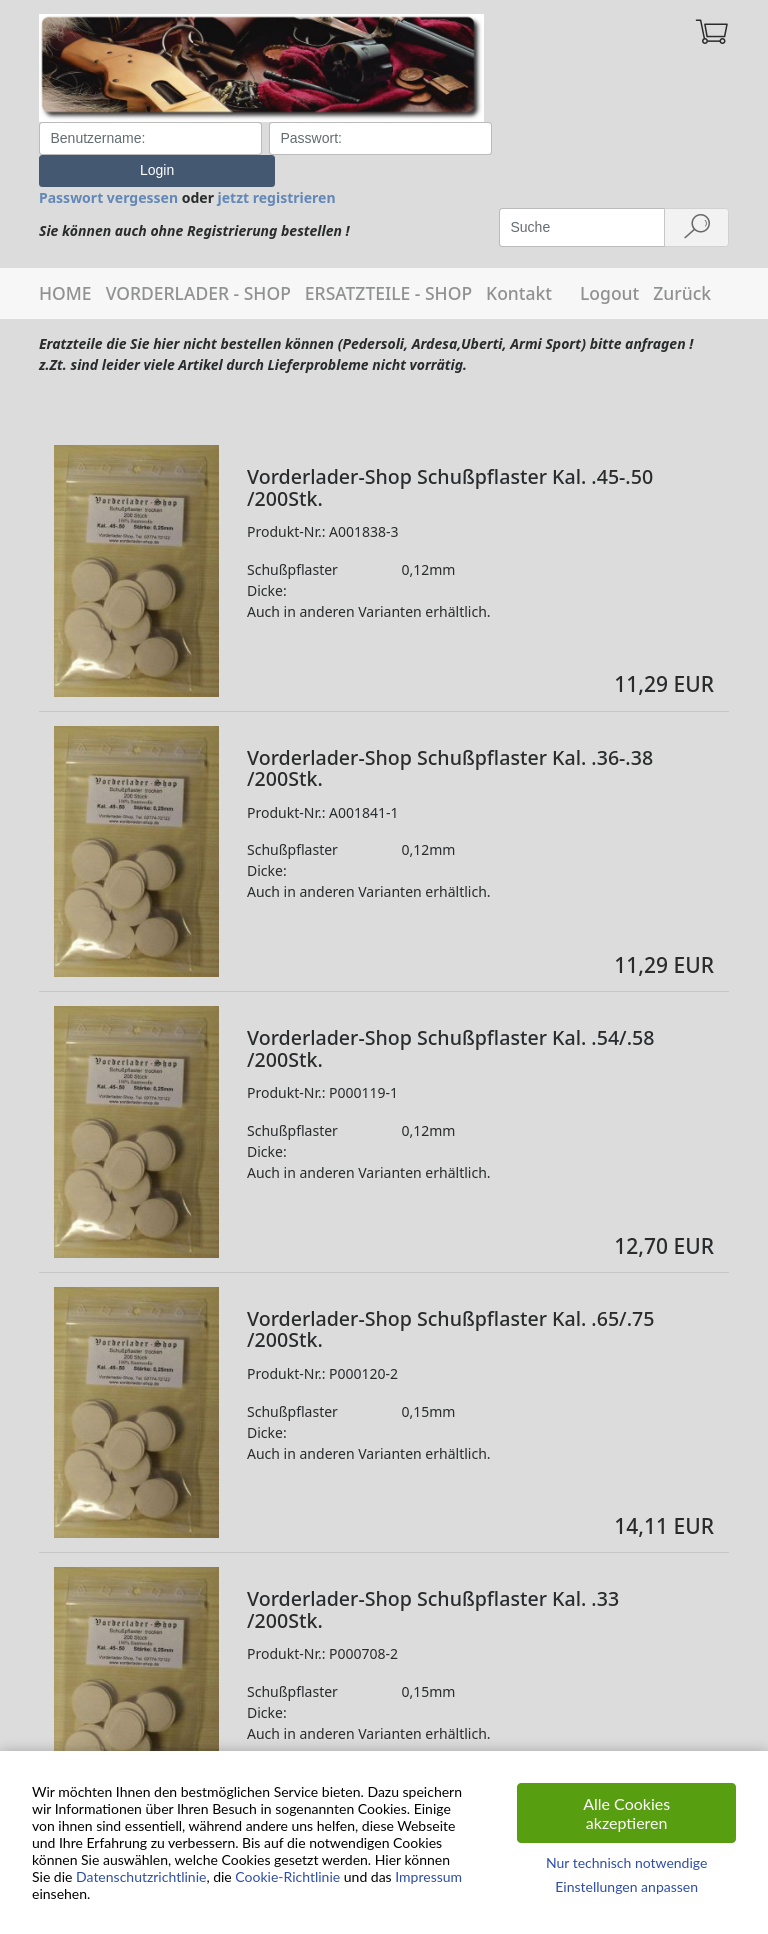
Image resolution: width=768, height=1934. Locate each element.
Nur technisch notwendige (626, 1862)
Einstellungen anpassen (626, 1886)
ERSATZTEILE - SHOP (388, 261)
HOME (65, 261)
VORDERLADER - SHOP (198, 261)
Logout (609, 261)
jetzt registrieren (277, 165)
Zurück (682, 261)
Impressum (428, 1876)
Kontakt (519, 261)
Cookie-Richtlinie (287, 1876)
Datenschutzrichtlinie (141, 1876)
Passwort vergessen (108, 165)
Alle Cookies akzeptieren (626, 1813)
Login (614, 138)
